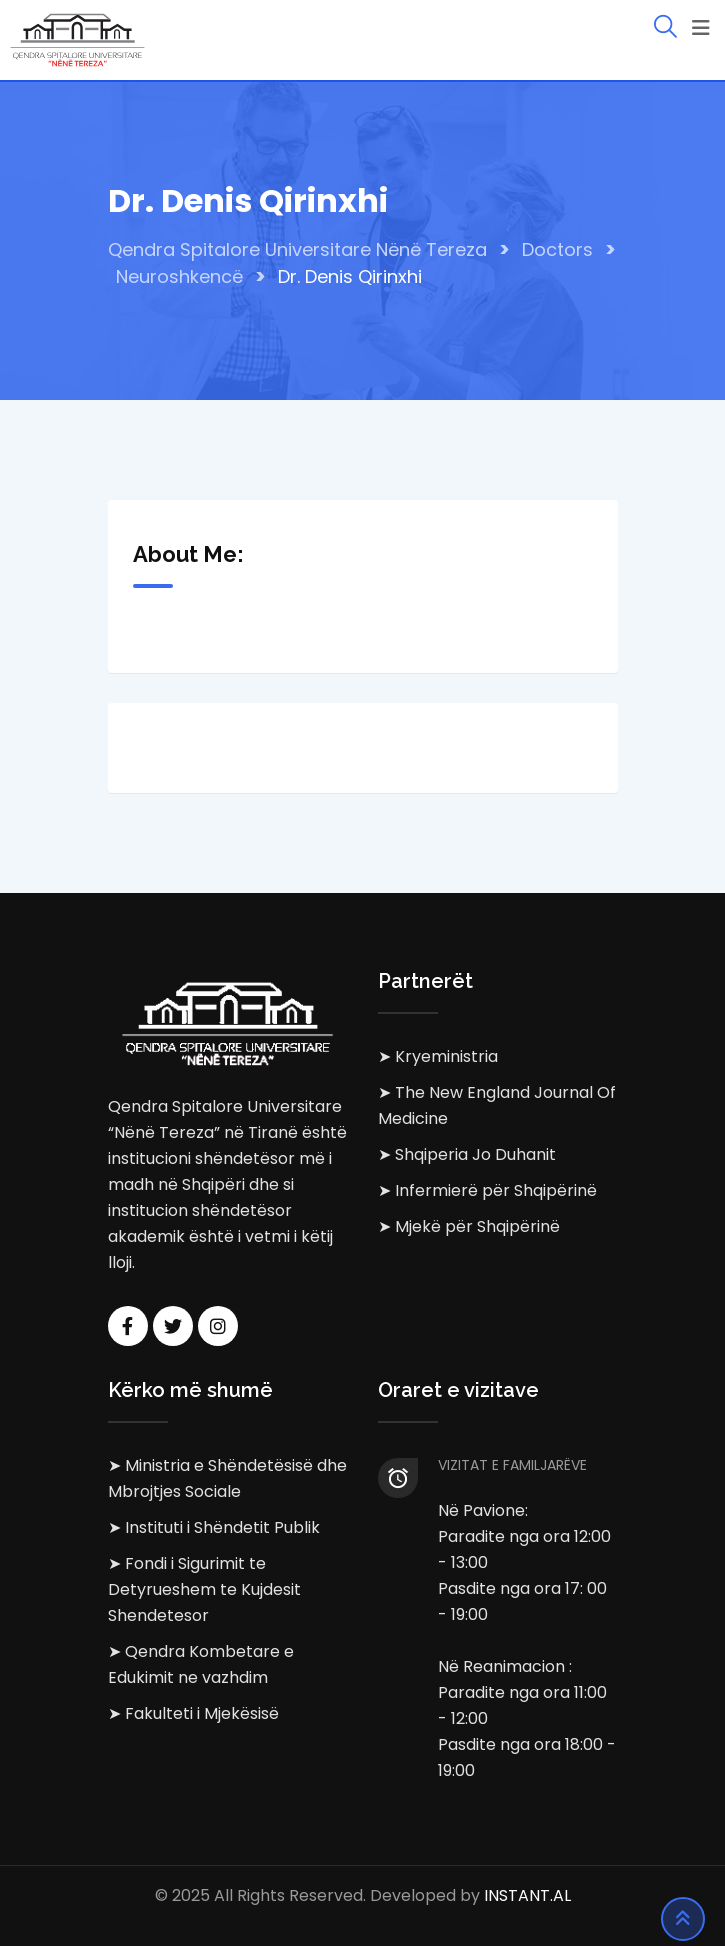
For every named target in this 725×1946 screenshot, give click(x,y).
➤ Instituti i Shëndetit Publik (214, 1527)
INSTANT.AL (527, 1895)
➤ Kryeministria (438, 1056)
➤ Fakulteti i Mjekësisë (193, 1713)
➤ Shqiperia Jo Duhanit (467, 1154)
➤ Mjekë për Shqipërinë (469, 1226)
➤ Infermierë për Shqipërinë (487, 1190)
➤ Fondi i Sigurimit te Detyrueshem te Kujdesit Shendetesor (204, 1589)
